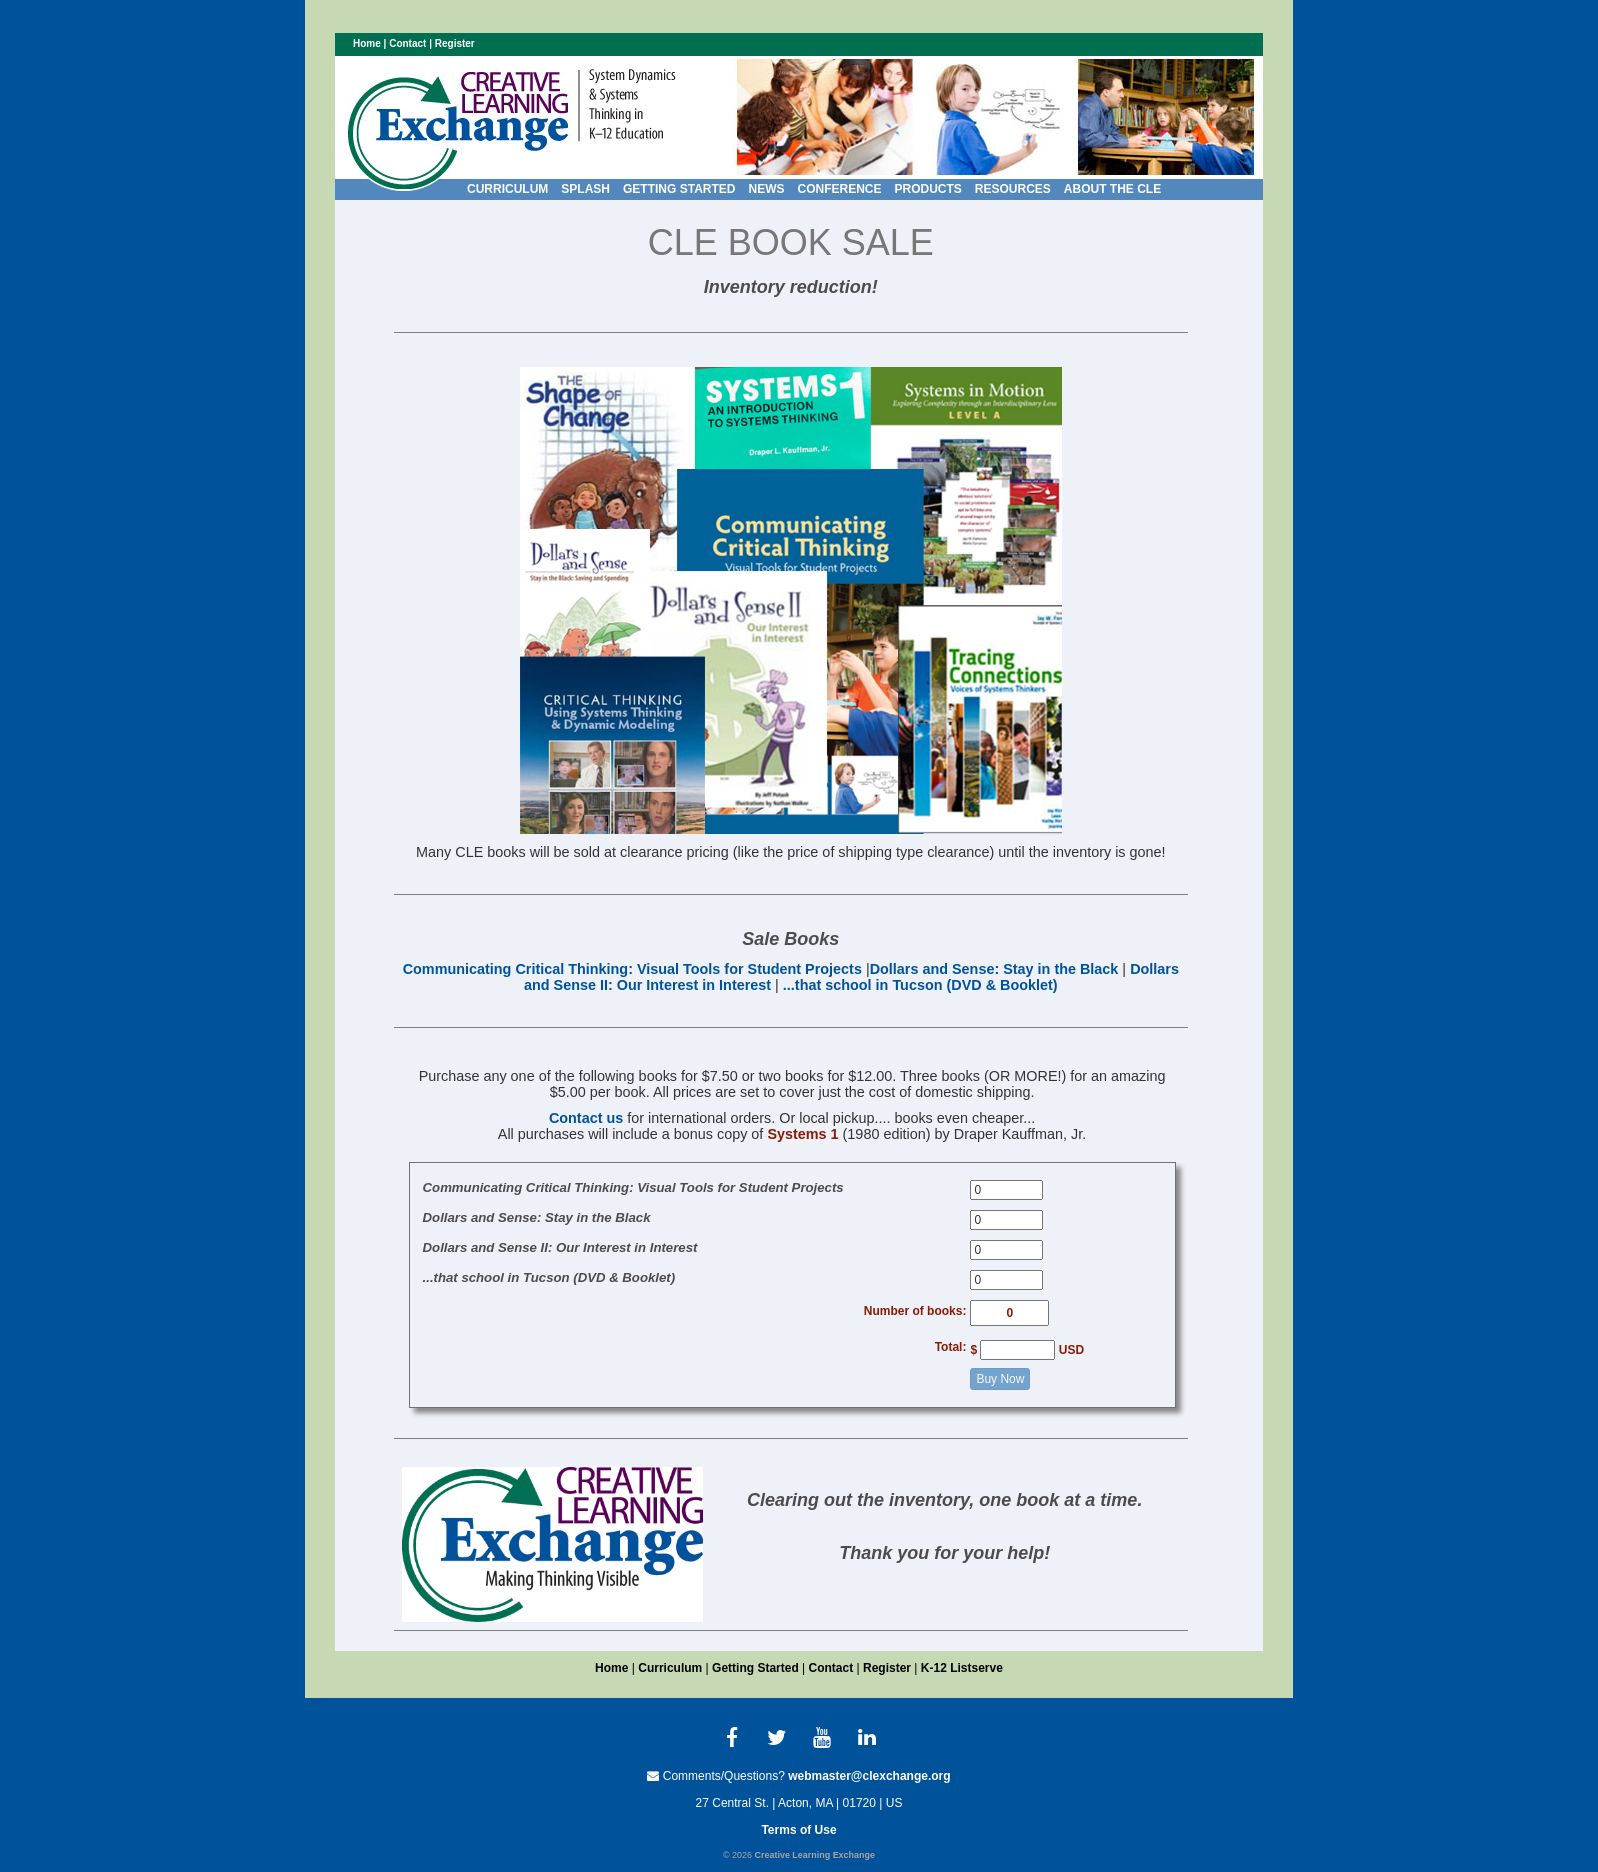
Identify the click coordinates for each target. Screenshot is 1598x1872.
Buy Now (1000, 1379)
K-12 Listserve (962, 1668)
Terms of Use (798, 1830)
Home (367, 43)
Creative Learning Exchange (815, 1855)
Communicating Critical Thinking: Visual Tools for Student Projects (632, 969)
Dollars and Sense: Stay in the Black (994, 969)
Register (455, 43)
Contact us (586, 1118)
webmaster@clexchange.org (869, 1776)
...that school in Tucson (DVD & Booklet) (920, 985)
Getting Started (755, 1668)
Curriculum (670, 1668)
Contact (407, 43)
